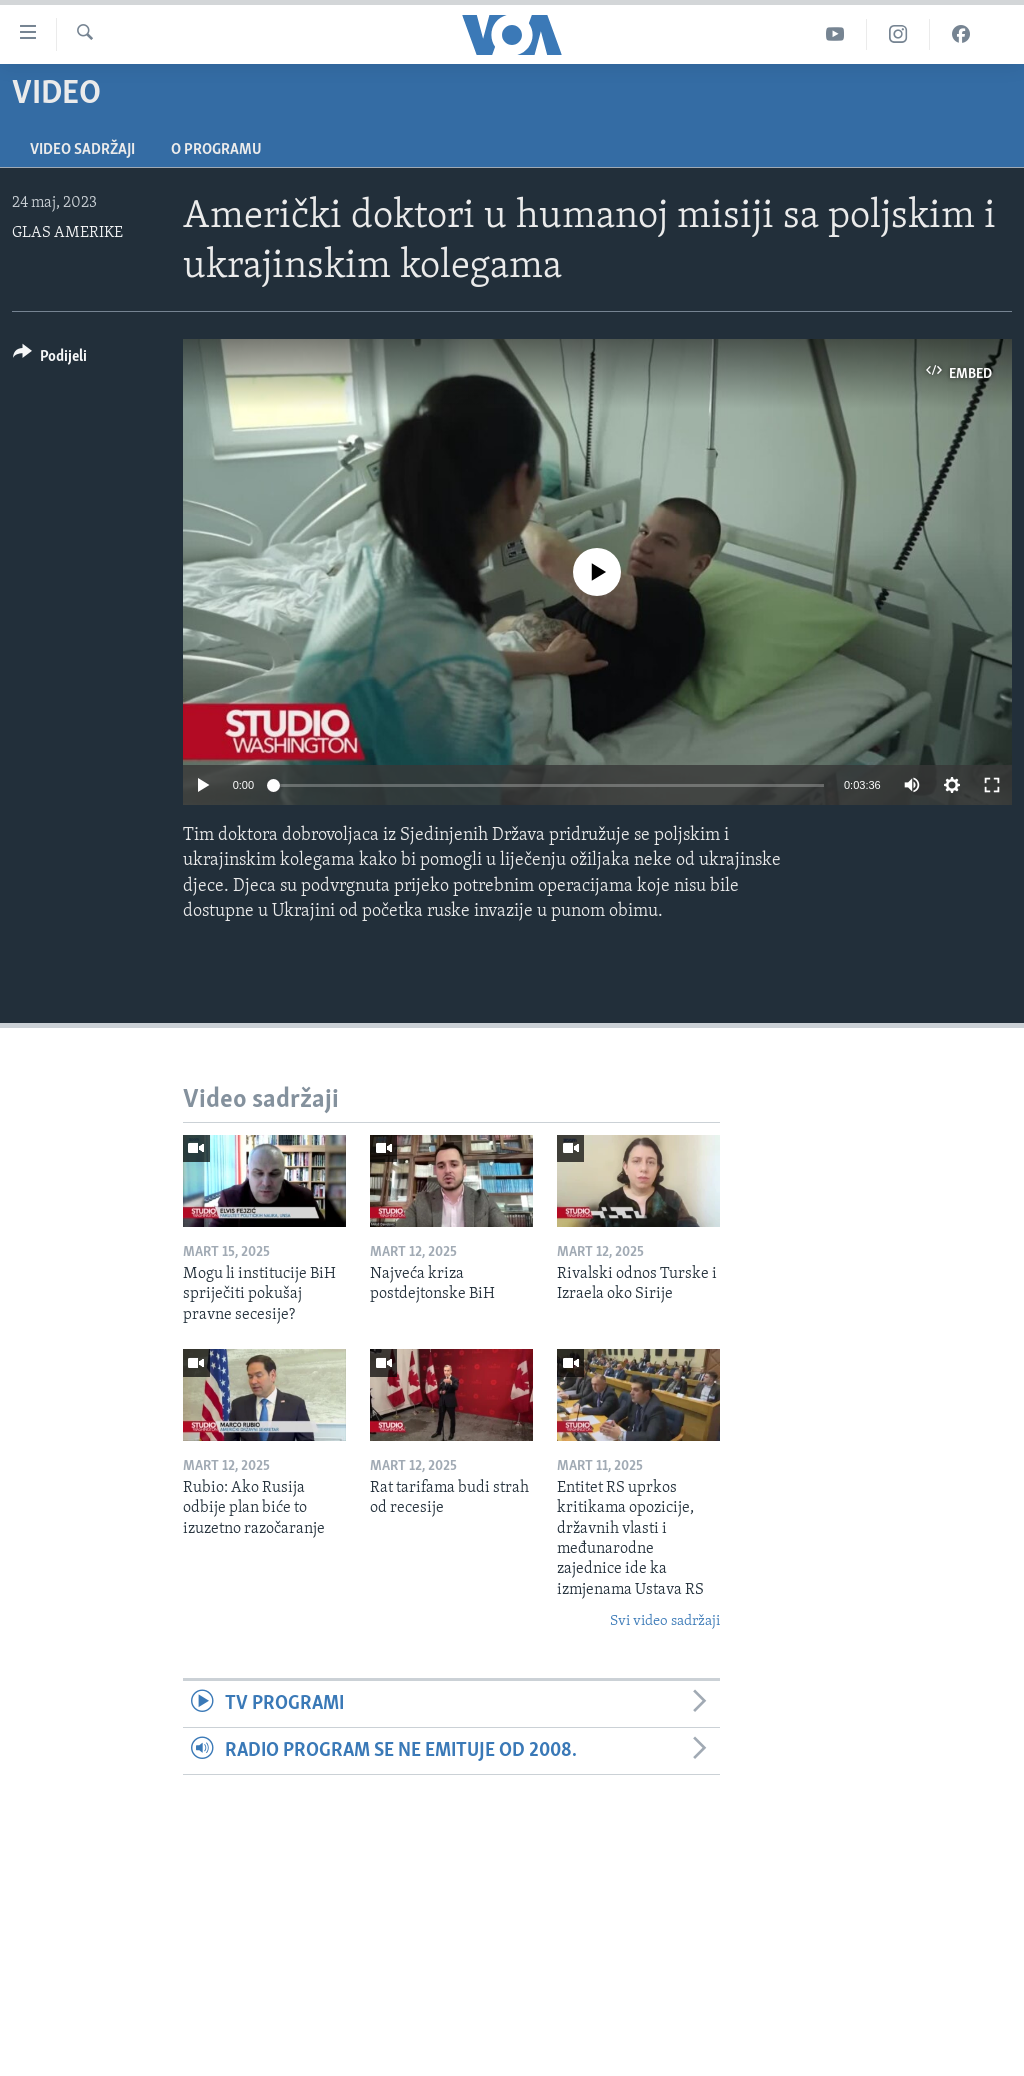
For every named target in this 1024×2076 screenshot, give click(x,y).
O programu (216, 150)
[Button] (50, 359)
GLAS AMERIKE (67, 233)
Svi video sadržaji (665, 1621)
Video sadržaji (82, 150)
